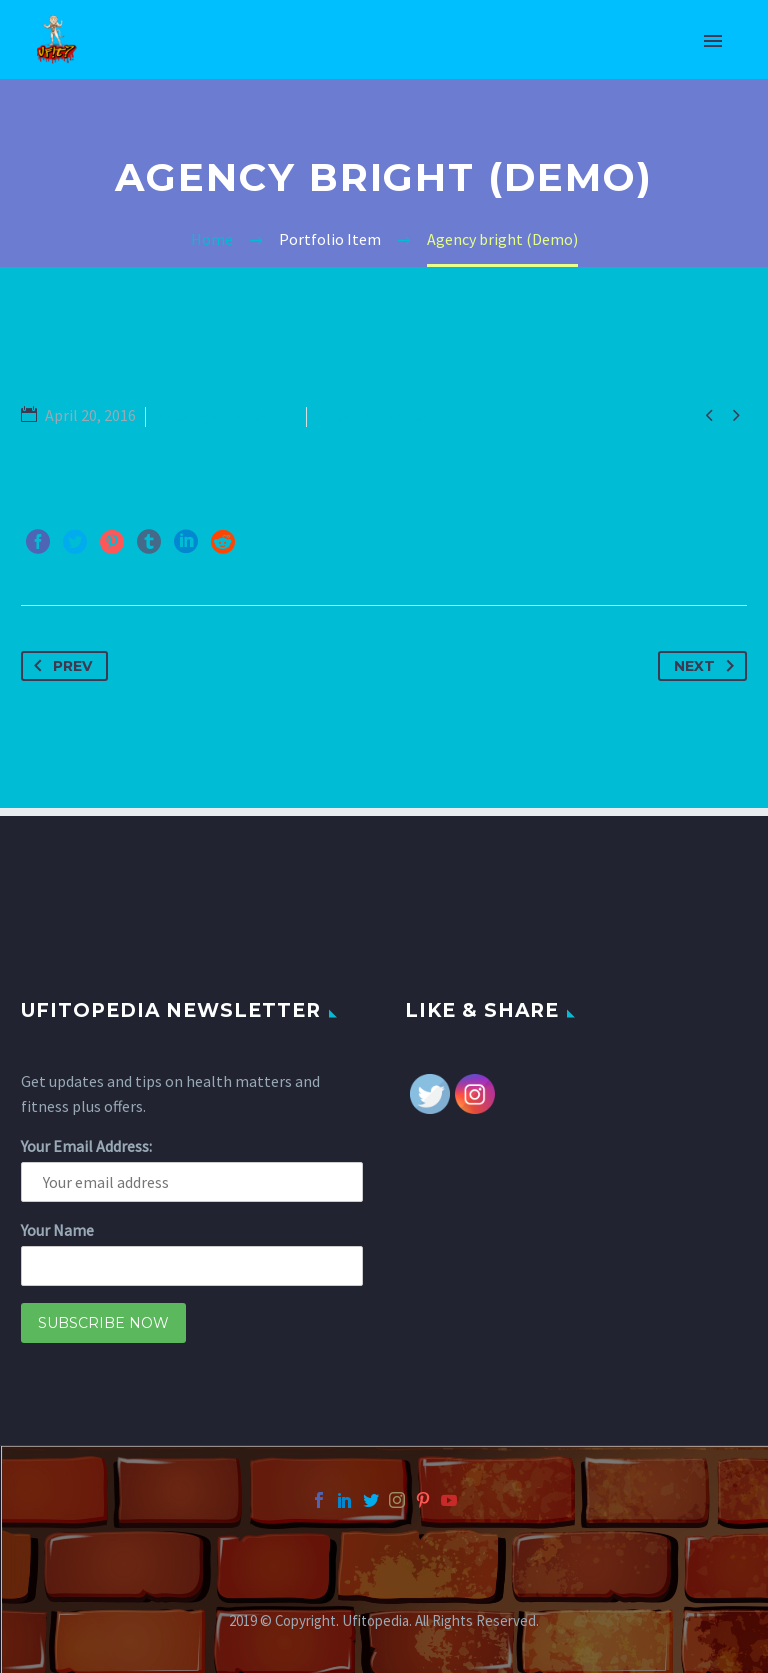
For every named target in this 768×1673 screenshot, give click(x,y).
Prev (59, 666)
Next (708, 666)
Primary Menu (713, 41)
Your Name (57, 1230)
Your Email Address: (86, 1146)
